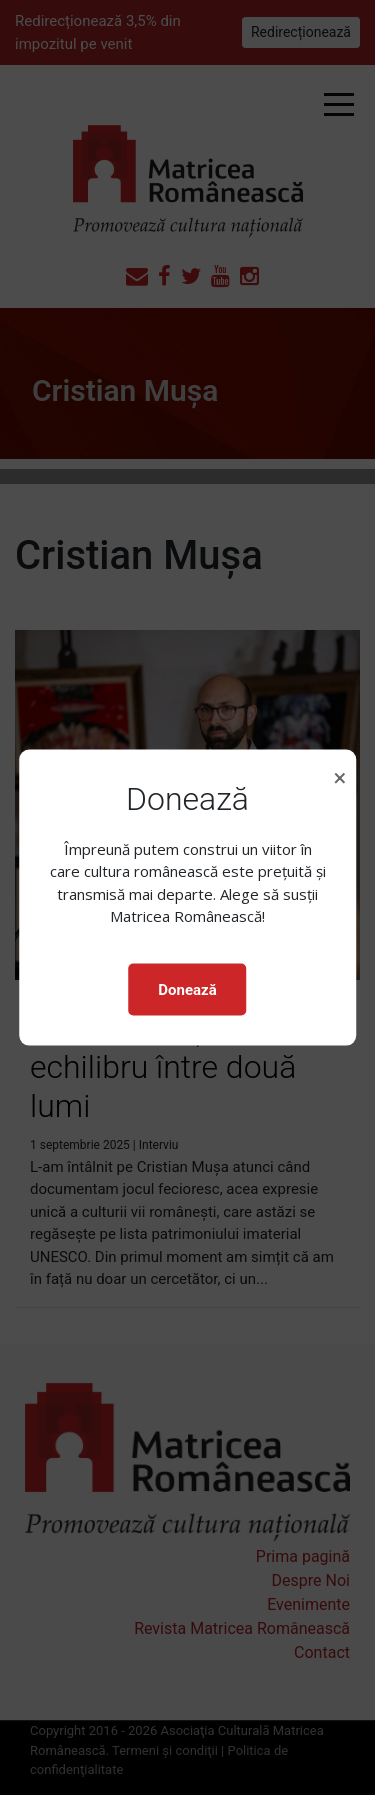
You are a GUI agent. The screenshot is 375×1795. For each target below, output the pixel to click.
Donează (187, 989)
